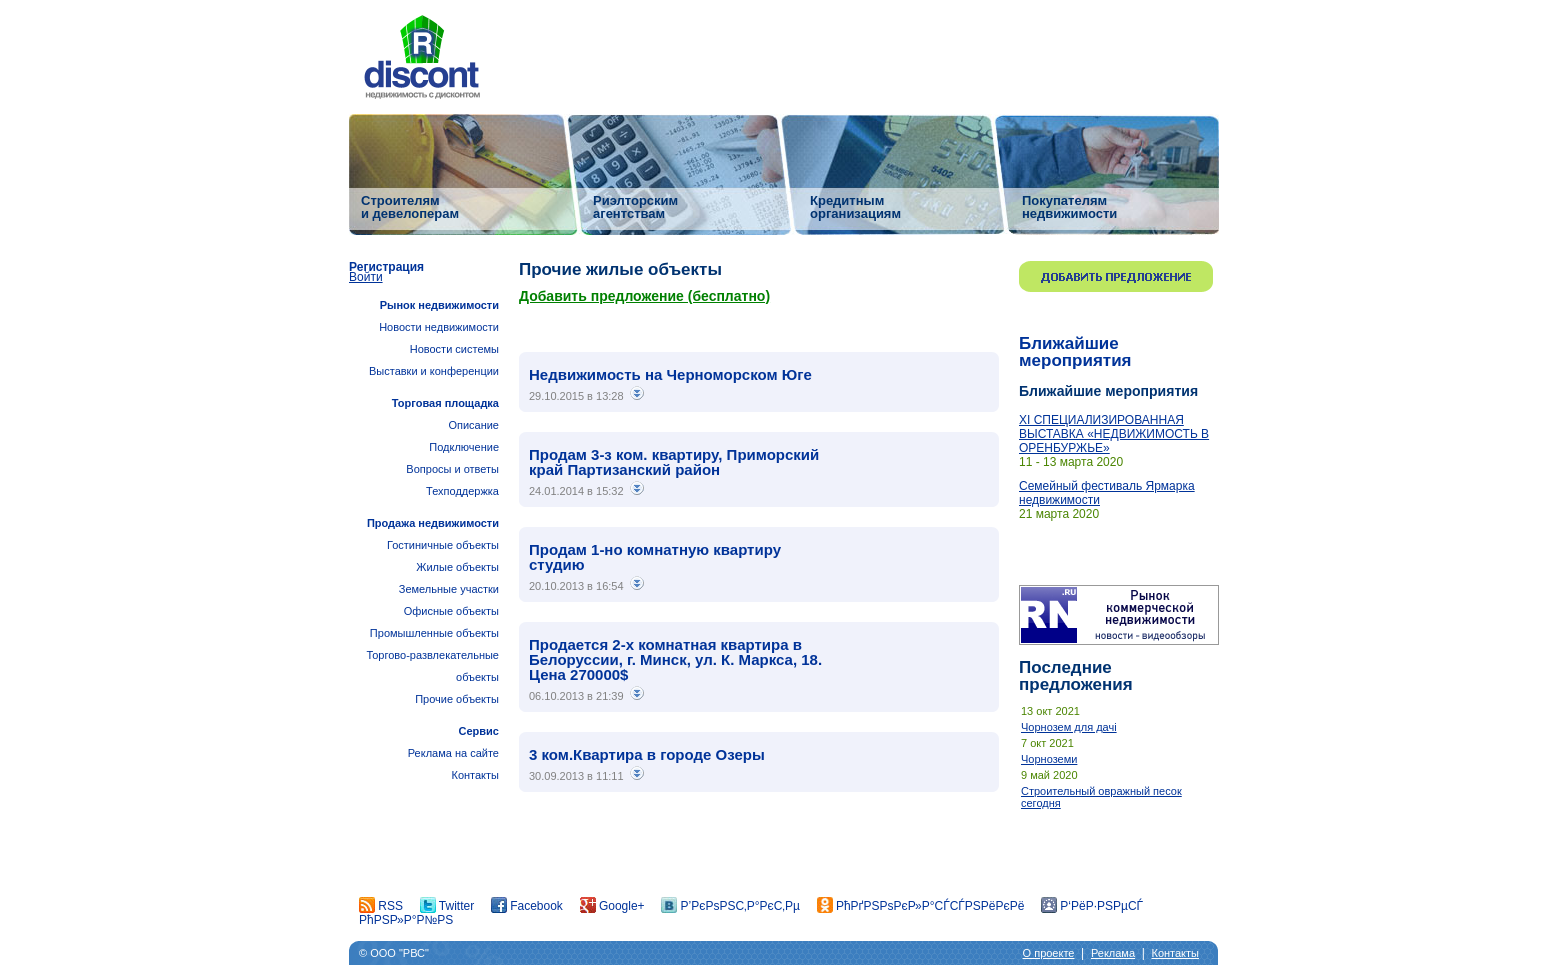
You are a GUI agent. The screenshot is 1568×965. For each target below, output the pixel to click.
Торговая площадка (445, 403)
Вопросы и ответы (452, 469)
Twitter (447, 906)
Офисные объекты (451, 611)
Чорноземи (1049, 759)
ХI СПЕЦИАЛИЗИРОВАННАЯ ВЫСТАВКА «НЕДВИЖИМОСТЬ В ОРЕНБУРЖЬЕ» (1114, 434)
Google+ (612, 906)
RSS (381, 906)
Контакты (475, 775)
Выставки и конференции (434, 371)
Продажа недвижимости (433, 523)
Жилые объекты (457, 567)
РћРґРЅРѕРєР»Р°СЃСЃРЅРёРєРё (921, 906)
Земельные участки (449, 589)
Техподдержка (462, 491)
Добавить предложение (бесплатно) (644, 296)
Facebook (527, 906)
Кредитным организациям (855, 206)
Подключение (464, 447)
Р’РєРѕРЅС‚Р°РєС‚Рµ (730, 906)
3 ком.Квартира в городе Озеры (647, 754)
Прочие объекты (457, 699)
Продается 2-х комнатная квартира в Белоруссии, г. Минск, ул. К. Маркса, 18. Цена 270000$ (675, 659)
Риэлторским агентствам (635, 206)
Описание (473, 425)
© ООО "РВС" (394, 953)
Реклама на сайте (453, 753)
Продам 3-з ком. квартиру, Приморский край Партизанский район (674, 462)
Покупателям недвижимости (1069, 206)
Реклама (1113, 953)
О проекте (1049, 953)
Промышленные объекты (434, 633)
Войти (366, 277)
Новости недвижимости (439, 327)
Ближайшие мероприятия (1075, 352)
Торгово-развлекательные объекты (432, 666)
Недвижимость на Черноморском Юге (670, 374)
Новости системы (454, 349)
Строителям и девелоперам (410, 206)
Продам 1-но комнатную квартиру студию (655, 557)
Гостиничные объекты (443, 545)
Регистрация (386, 267)
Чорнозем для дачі (1069, 727)
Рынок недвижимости (439, 305)
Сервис (479, 731)
